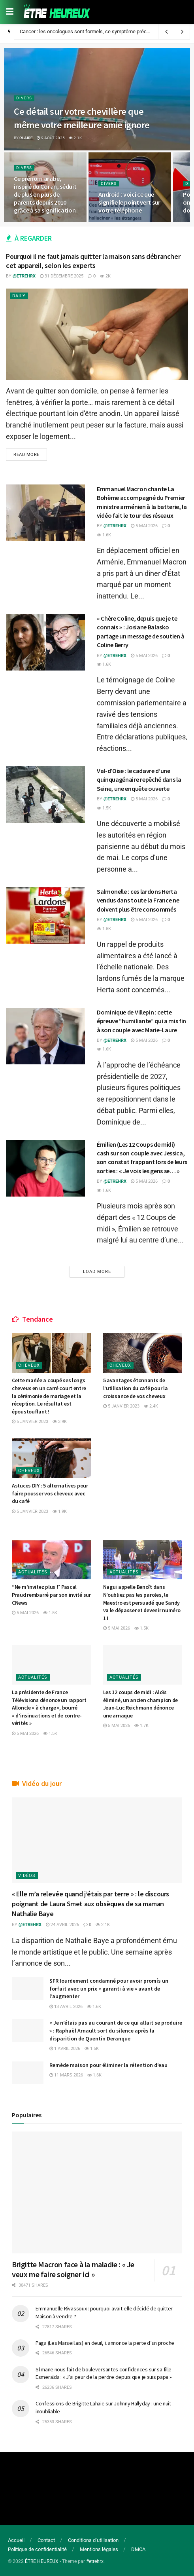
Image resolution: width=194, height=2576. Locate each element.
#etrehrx (95, 2561)
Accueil (16, 2540)
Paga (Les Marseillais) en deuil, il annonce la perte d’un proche (105, 2342)
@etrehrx (24, 276)
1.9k (60, 1511)
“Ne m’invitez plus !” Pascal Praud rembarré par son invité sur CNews (51, 1595)
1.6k (104, 535)
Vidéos (27, 1875)
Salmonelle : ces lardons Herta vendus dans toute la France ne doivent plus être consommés (138, 900)
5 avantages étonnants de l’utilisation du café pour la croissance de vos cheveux (135, 1388)
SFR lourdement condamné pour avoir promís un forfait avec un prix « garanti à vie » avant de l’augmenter (108, 1988)
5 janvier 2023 (30, 1421)
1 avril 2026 (64, 2048)
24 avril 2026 (62, 1925)
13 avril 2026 (66, 2006)
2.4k (151, 1406)
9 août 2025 (51, 138)
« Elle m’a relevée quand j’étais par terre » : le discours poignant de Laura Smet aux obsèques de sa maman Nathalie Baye (90, 1903)
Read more (26, 454)
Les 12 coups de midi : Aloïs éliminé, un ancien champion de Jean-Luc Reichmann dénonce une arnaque (140, 1704)
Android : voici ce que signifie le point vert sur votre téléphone (129, 202)
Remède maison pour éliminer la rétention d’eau (108, 2065)
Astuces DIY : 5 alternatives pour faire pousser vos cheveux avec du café (50, 1493)
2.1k (75, 138)
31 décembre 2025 (61, 276)
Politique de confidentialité (37, 2550)
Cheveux (29, 1365)
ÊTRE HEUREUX (41, 2561)
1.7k (141, 1726)
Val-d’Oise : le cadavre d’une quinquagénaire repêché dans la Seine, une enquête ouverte (139, 779)
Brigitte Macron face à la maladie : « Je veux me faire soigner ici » (73, 2269)
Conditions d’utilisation (93, 2540)
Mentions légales (99, 2550)
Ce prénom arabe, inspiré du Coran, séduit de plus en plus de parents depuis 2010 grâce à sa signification (45, 194)
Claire (26, 138)
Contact (46, 2540)
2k (105, 276)
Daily (19, 295)
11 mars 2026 (66, 2075)
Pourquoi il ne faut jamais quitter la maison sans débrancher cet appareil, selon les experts (93, 261)
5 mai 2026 (144, 525)
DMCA (138, 2550)
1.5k (104, 808)
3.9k (60, 1421)
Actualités (32, 1572)
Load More (97, 1271)
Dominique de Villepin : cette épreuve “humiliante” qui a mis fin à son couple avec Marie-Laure (141, 1021)
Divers (24, 98)
